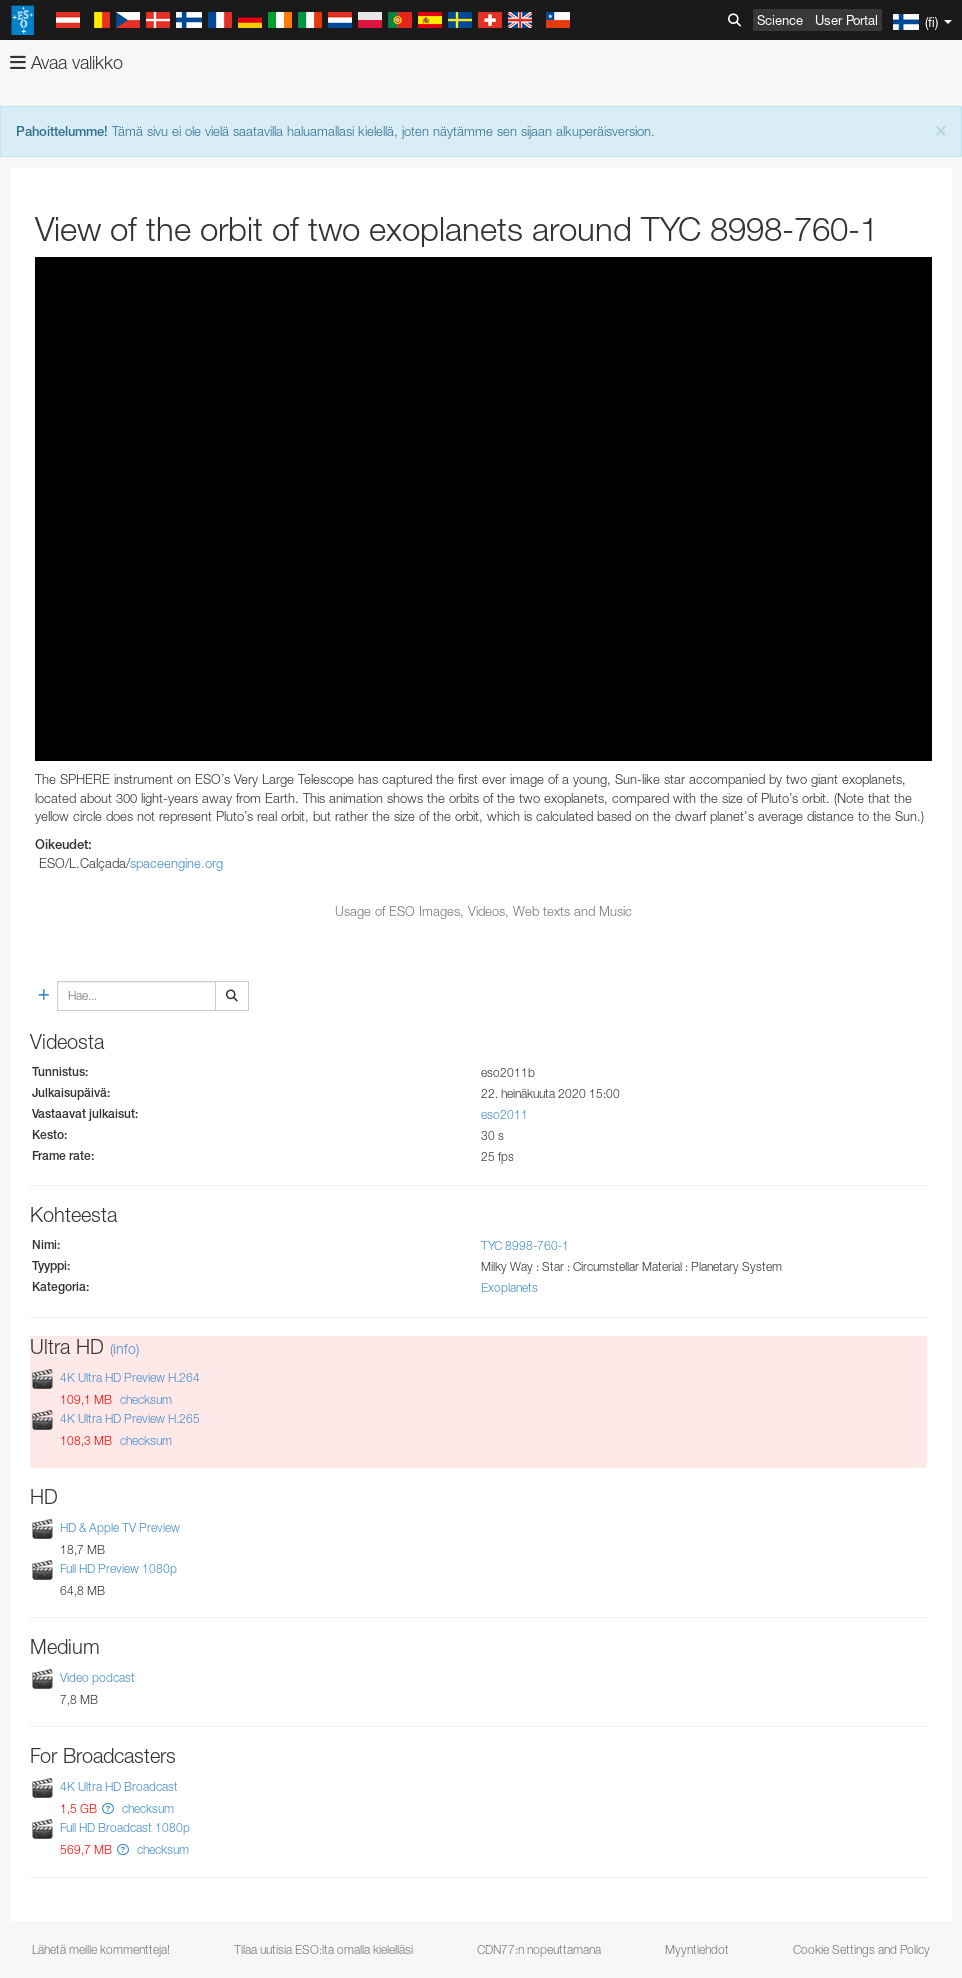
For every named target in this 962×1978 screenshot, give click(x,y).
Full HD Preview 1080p (118, 1568)
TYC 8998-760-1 (525, 1245)
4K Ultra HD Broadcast (119, 1786)
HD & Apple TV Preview (120, 1527)
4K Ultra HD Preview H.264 (130, 1377)
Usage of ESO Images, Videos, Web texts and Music (483, 911)
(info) (124, 1348)
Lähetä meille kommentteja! (101, 1949)
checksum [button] (144, 1399)
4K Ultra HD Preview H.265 (130, 1418)
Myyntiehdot (697, 1949)
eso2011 (504, 1114)
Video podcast (97, 1677)
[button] (108, 1808)
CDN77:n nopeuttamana (539, 1949)
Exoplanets (509, 1287)
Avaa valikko (66, 62)
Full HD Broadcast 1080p (125, 1828)
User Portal (846, 20)
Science (780, 20)
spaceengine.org (176, 863)
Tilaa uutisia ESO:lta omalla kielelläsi (323, 1949)
